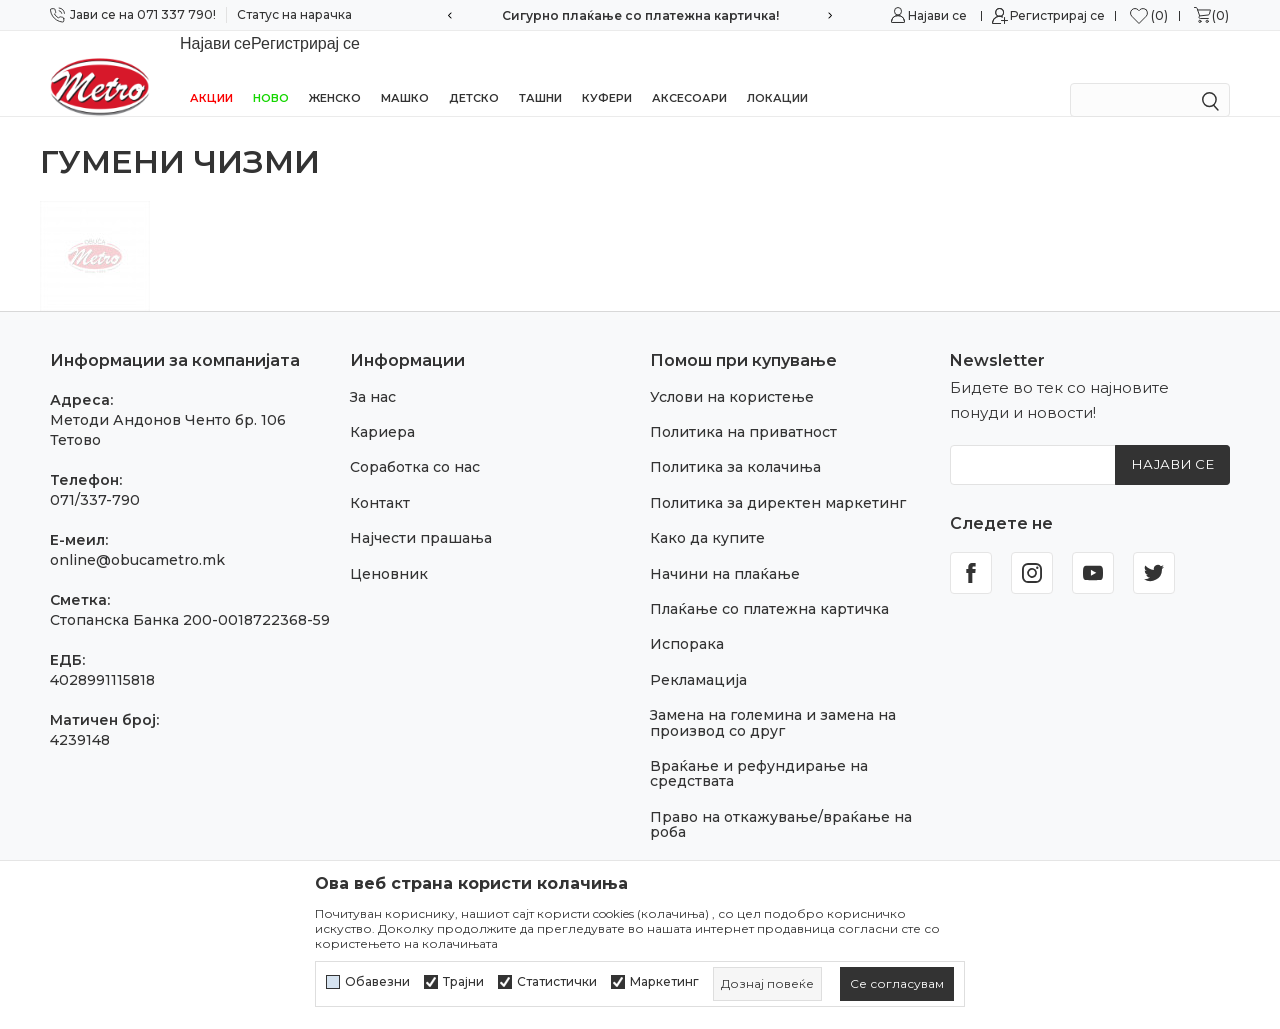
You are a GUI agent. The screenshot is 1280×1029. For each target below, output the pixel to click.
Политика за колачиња (735, 441)
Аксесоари (689, 72)
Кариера (382, 406)
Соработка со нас (415, 441)
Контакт (380, 477)
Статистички (557, 982)
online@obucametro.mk (137, 534)
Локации (777, 72)
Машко (405, 72)
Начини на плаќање (725, 548)
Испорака (687, 618)
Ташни (540, 72)
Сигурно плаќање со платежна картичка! (640, 15)
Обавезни (377, 982)
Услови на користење (732, 371)
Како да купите (707, 512)
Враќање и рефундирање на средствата (759, 747)
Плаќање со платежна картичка (769, 583)
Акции (211, 72)
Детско (474, 72)
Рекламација (698, 654)
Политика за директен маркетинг (778, 477)
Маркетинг (664, 982)
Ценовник (389, 548)
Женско (335, 72)
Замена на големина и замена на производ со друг (773, 696)
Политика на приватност (743, 406)
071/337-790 (95, 474)
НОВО (271, 72)
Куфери (607, 72)
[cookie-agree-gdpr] (897, 984)
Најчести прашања (421, 512)
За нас (373, 371)
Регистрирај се (1057, 15)
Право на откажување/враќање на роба (781, 798)
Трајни (463, 982)
